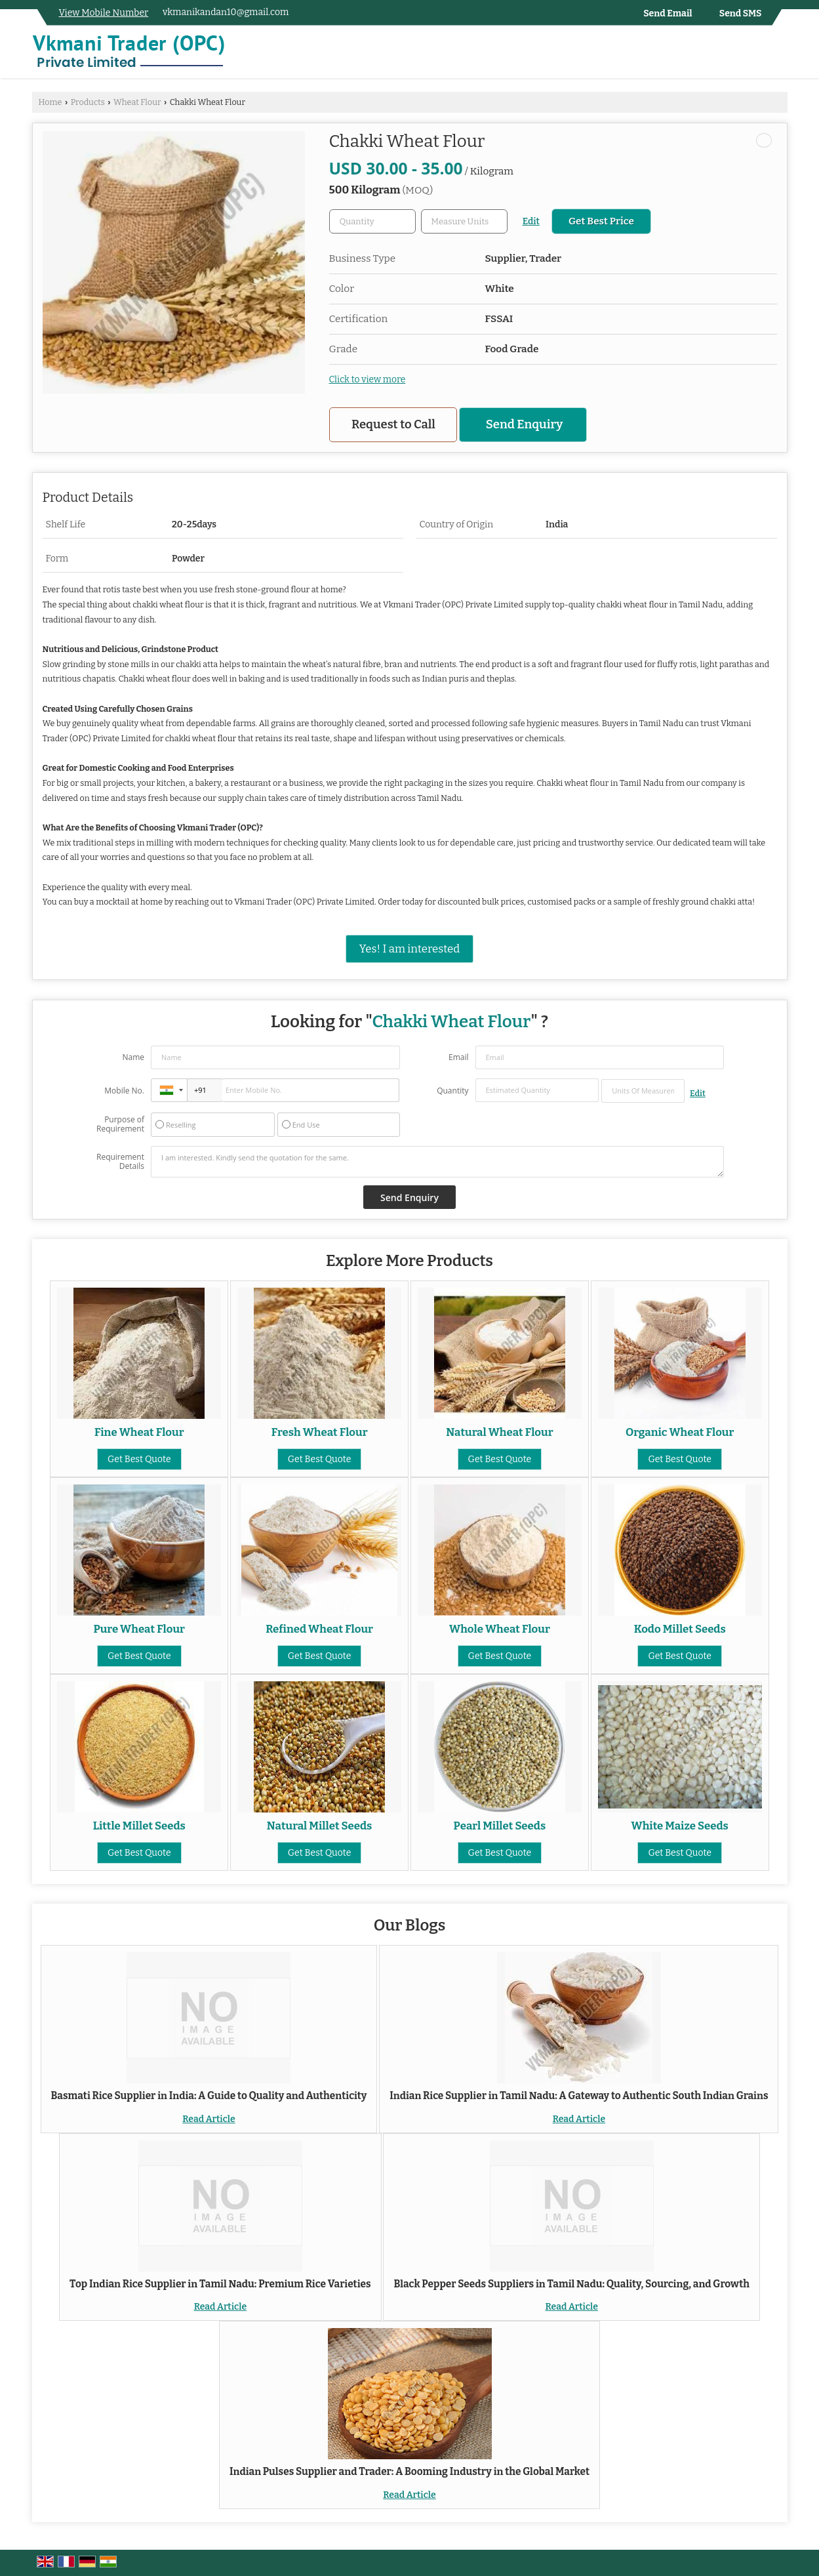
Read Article (208, 2119)
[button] (104, 12)
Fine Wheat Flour (139, 1432)
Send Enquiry (524, 424)
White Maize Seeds (680, 1825)
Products (88, 102)
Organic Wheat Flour (680, 1432)
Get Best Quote (139, 1459)
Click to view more (367, 379)
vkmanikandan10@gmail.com (226, 12)
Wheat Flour (137, 102)
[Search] (779, 54)
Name (133, 1057)
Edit (531, 221)
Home (50, 102)
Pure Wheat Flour (139, 1628)
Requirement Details (120, 1162)
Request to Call (393, 424)
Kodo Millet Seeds (680, 1628)
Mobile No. (124, 1090)
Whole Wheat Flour (499, 1628)
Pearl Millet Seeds (500, 1825)
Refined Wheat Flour (319, 1628)
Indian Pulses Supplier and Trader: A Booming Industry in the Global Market (409, 2472)
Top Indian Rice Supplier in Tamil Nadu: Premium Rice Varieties (220, 2284)
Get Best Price (601, 221)
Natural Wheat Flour (499, 1432)
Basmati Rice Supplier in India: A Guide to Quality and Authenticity (209, 2096)
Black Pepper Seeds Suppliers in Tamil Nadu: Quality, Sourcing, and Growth (571, 2284)
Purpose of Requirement (120, 1124)
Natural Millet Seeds (319, 1825)
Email (459, 1057)
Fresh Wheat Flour (319, 1432)
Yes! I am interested (409, 948)
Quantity (452, 1090)
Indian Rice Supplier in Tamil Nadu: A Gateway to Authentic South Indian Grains (579, 2096)
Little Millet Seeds (139, 1825)
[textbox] (464, 221)
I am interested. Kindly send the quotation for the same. (437, 1161)
